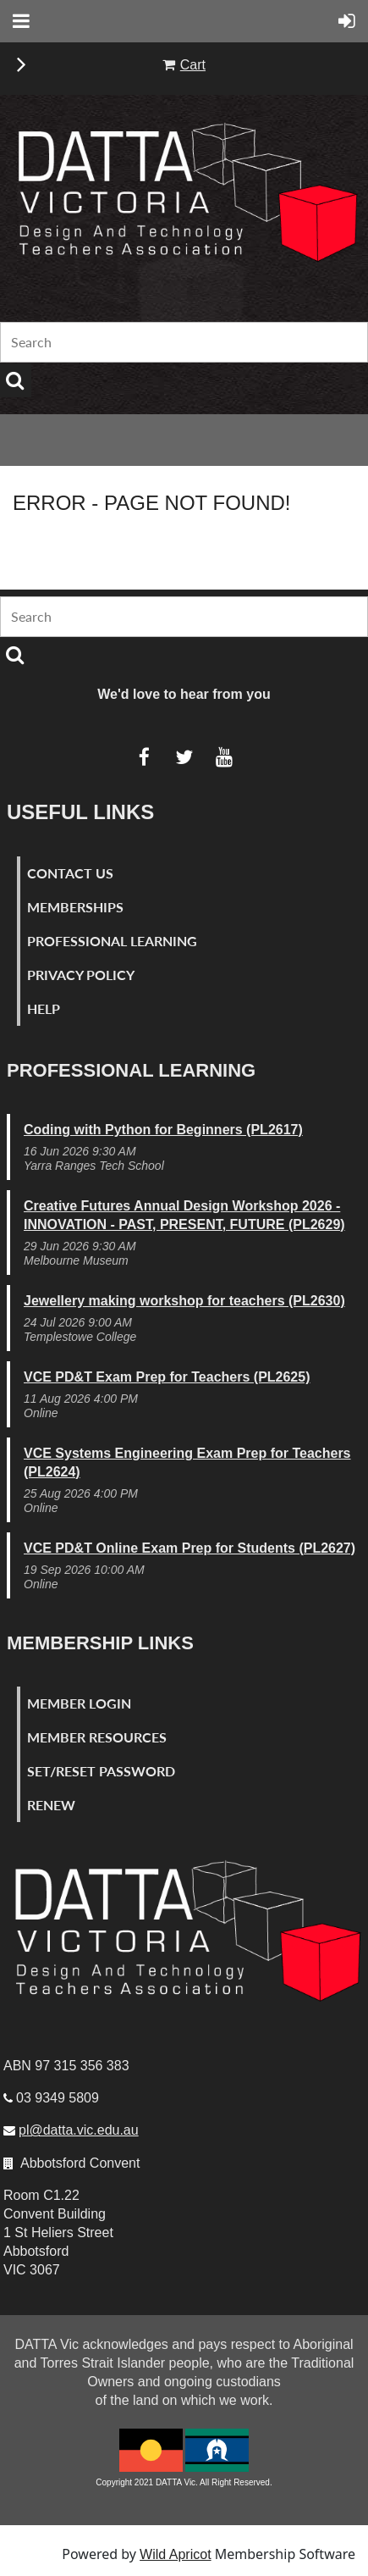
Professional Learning (112, 941)
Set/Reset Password (101, 1771)
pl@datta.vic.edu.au (79, 2130)
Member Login (79, 1703)
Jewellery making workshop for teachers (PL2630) (184, 1301)
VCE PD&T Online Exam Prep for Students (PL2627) (189, 1548)
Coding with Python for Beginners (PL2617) (163, 1129)
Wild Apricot (175, 2554)
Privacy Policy (81, 975)
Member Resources (97, 1737)
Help (43, 1008)
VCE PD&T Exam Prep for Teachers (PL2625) (167, 1377)
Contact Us (70, 873)
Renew (51, 1805)
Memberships (75, 907)
